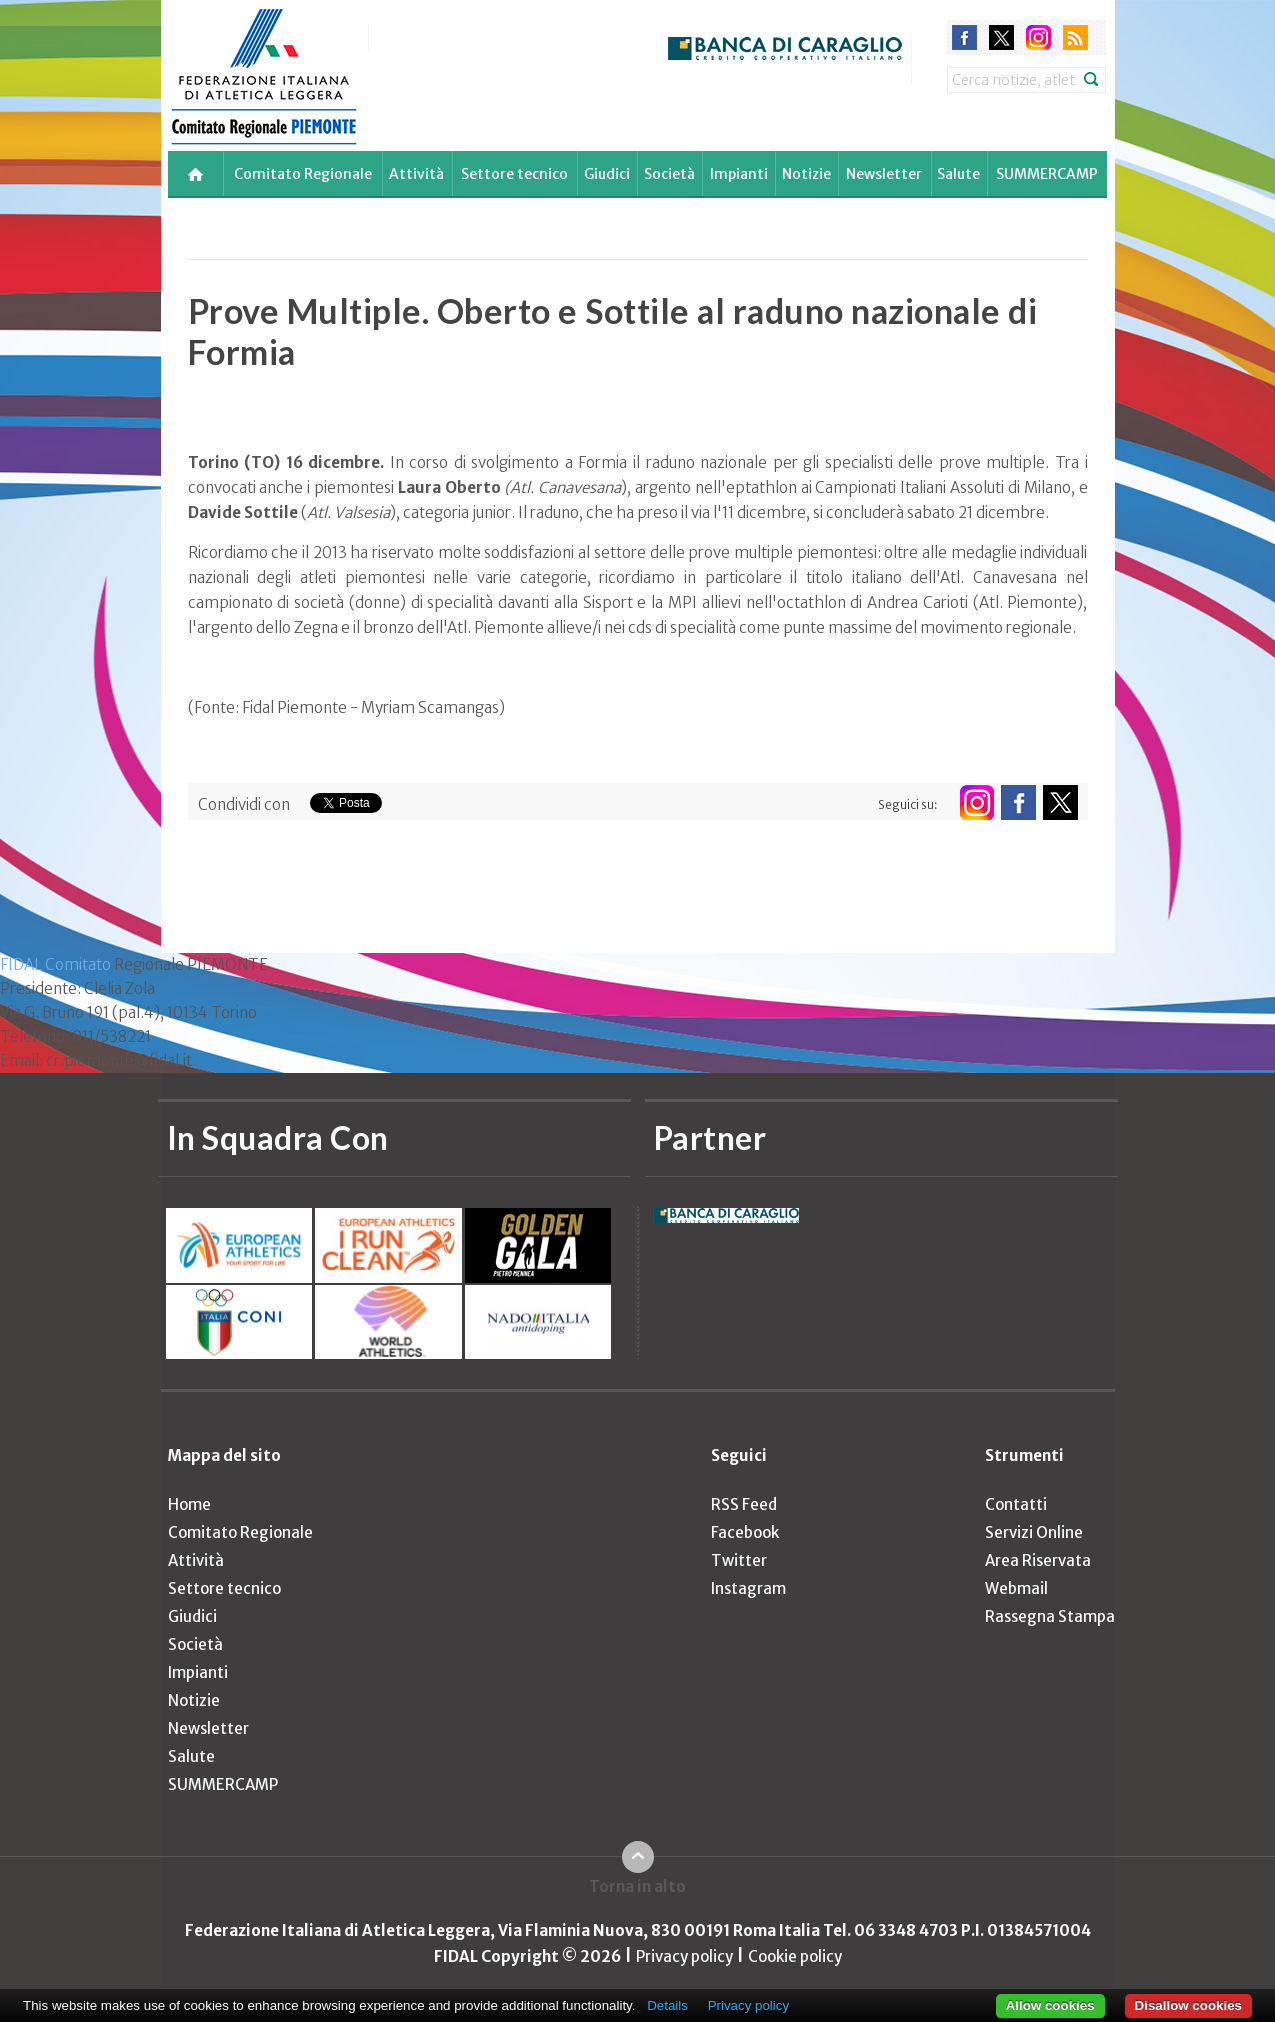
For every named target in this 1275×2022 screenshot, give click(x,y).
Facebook (745, 1532)
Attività (416, 174)
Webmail (1016, 1588)
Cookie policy (795, 1956)
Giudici (607, 174)
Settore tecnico (514, 174)
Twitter (739, 1560)
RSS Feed (744, 1504)
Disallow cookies (1188, 2005)
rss (1075, 37)
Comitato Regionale (303, 174)
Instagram (748, 1588)
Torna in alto (637, 1886)
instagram (1038, 37)
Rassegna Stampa (1050, 1616)
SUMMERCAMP (1047, 174)
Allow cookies (1050, 2005)
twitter (1001, 37)
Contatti (1016, 1504)
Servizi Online (1034, 1532)
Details (667, 2005)
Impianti (739, 174)
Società (669, 174)
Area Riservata (1038, 1560)
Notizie (806, 174)
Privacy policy (684, 1956)
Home (189, 1504)
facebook (964, 37)
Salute (958, 174)
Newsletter (884, 174)
